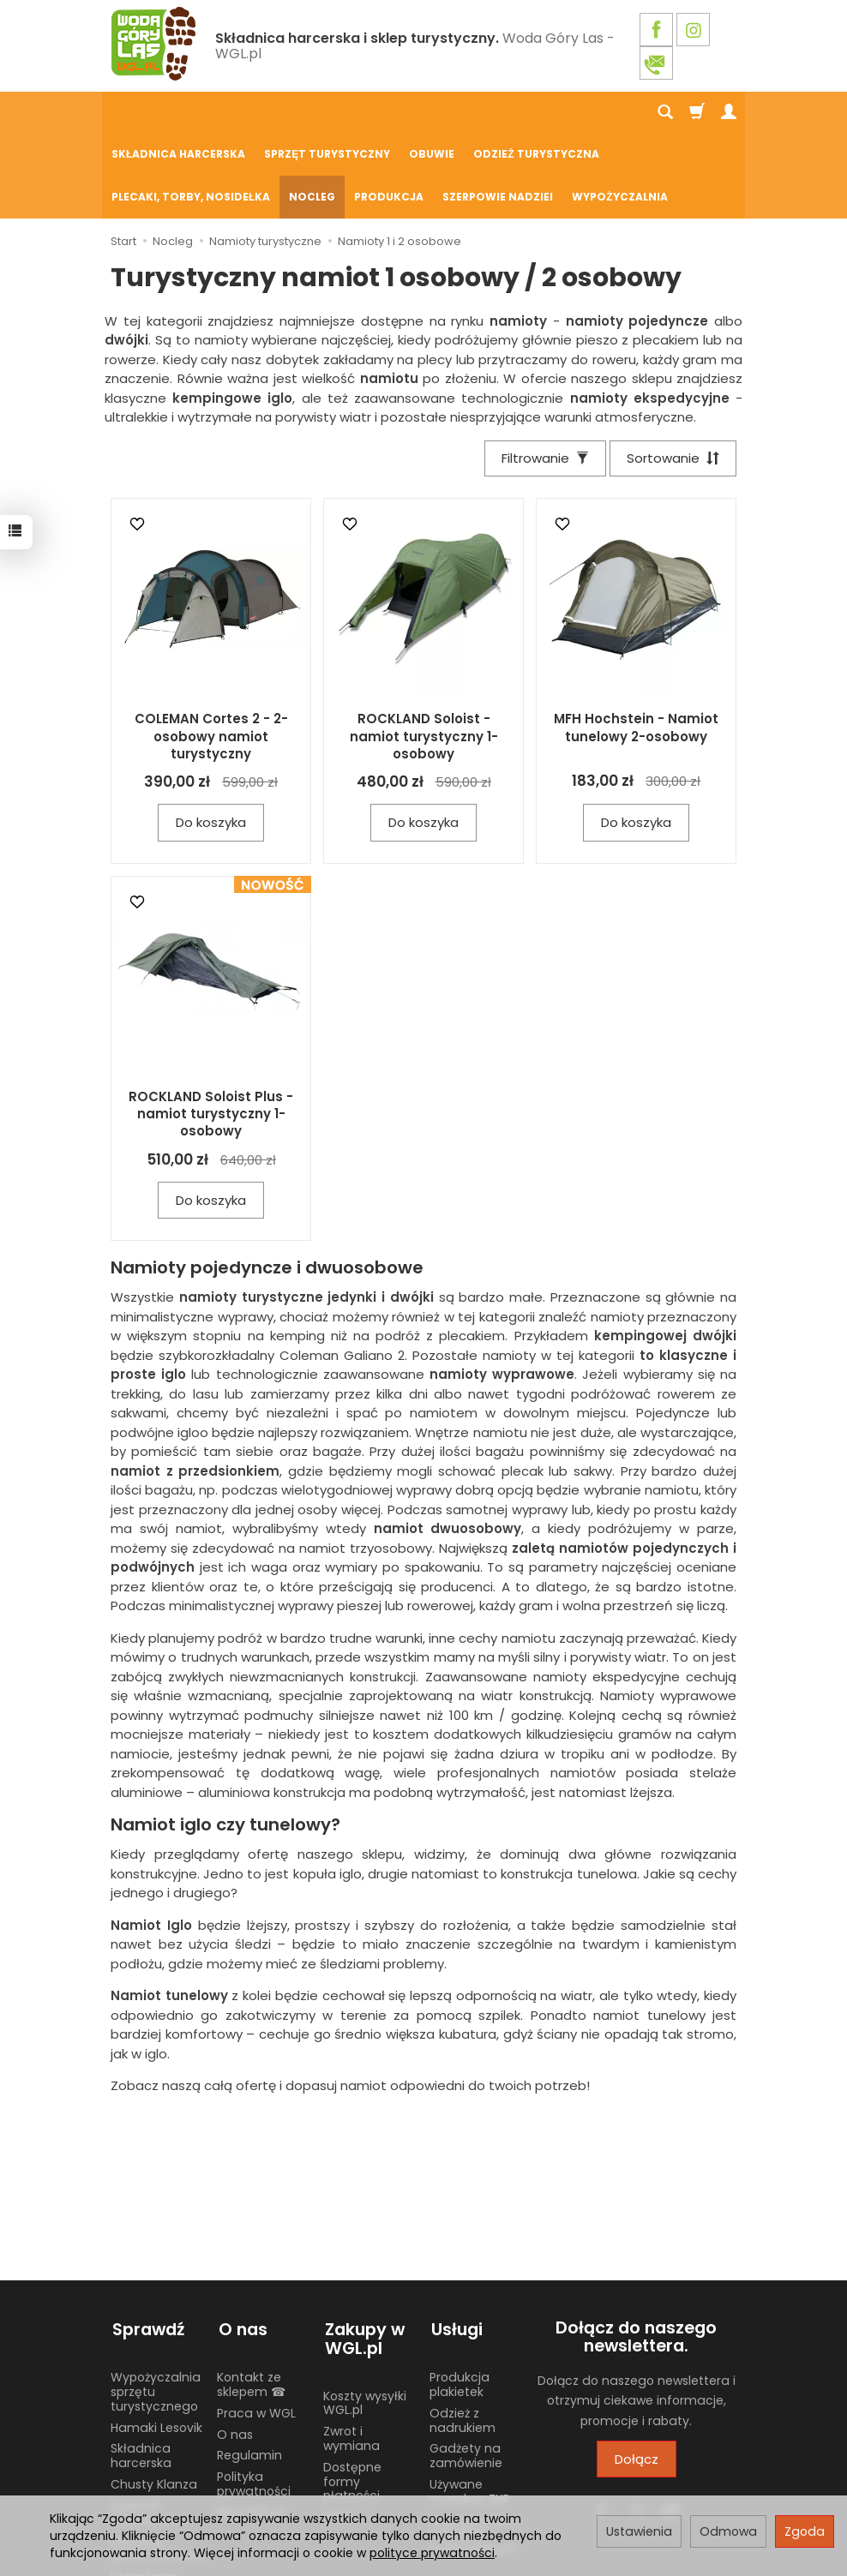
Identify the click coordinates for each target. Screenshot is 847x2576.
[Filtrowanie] (542, 374)
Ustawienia (639, 2531)
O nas (235, 2347)
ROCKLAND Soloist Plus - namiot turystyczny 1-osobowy (211, 1030)
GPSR (338, 2429)
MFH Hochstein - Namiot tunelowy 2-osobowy (636, 644)
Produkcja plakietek (460, 2297)
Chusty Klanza (154, 2396)
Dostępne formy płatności (352, 2394)
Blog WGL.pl (251, 2425)
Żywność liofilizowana (147, 2425)
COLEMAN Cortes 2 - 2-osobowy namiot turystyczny (211, 653)
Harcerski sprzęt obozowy (157, 2461)
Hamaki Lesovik (156, 2340)
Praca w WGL (256, 2325)
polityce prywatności (432, 2552)
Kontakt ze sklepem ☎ (251, 2297)
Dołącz (636, 2376)
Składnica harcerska (178, 112)
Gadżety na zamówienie (466, 2368)
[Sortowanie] (672, 374)
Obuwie (431, 112)
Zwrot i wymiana (351, 2351)
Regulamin (249, 2367)
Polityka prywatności (254, 2396)
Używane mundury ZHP (470, 2404)
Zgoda (804, 2531)
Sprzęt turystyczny (327, 112)
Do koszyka (211, 739)
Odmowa (728, 2531)
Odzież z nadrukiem (463, 2333)
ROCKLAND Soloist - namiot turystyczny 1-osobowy (424, 653)
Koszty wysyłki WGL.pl (364, 2316)
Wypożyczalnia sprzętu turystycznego (156, 2304)
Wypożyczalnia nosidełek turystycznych (475, 2447)
